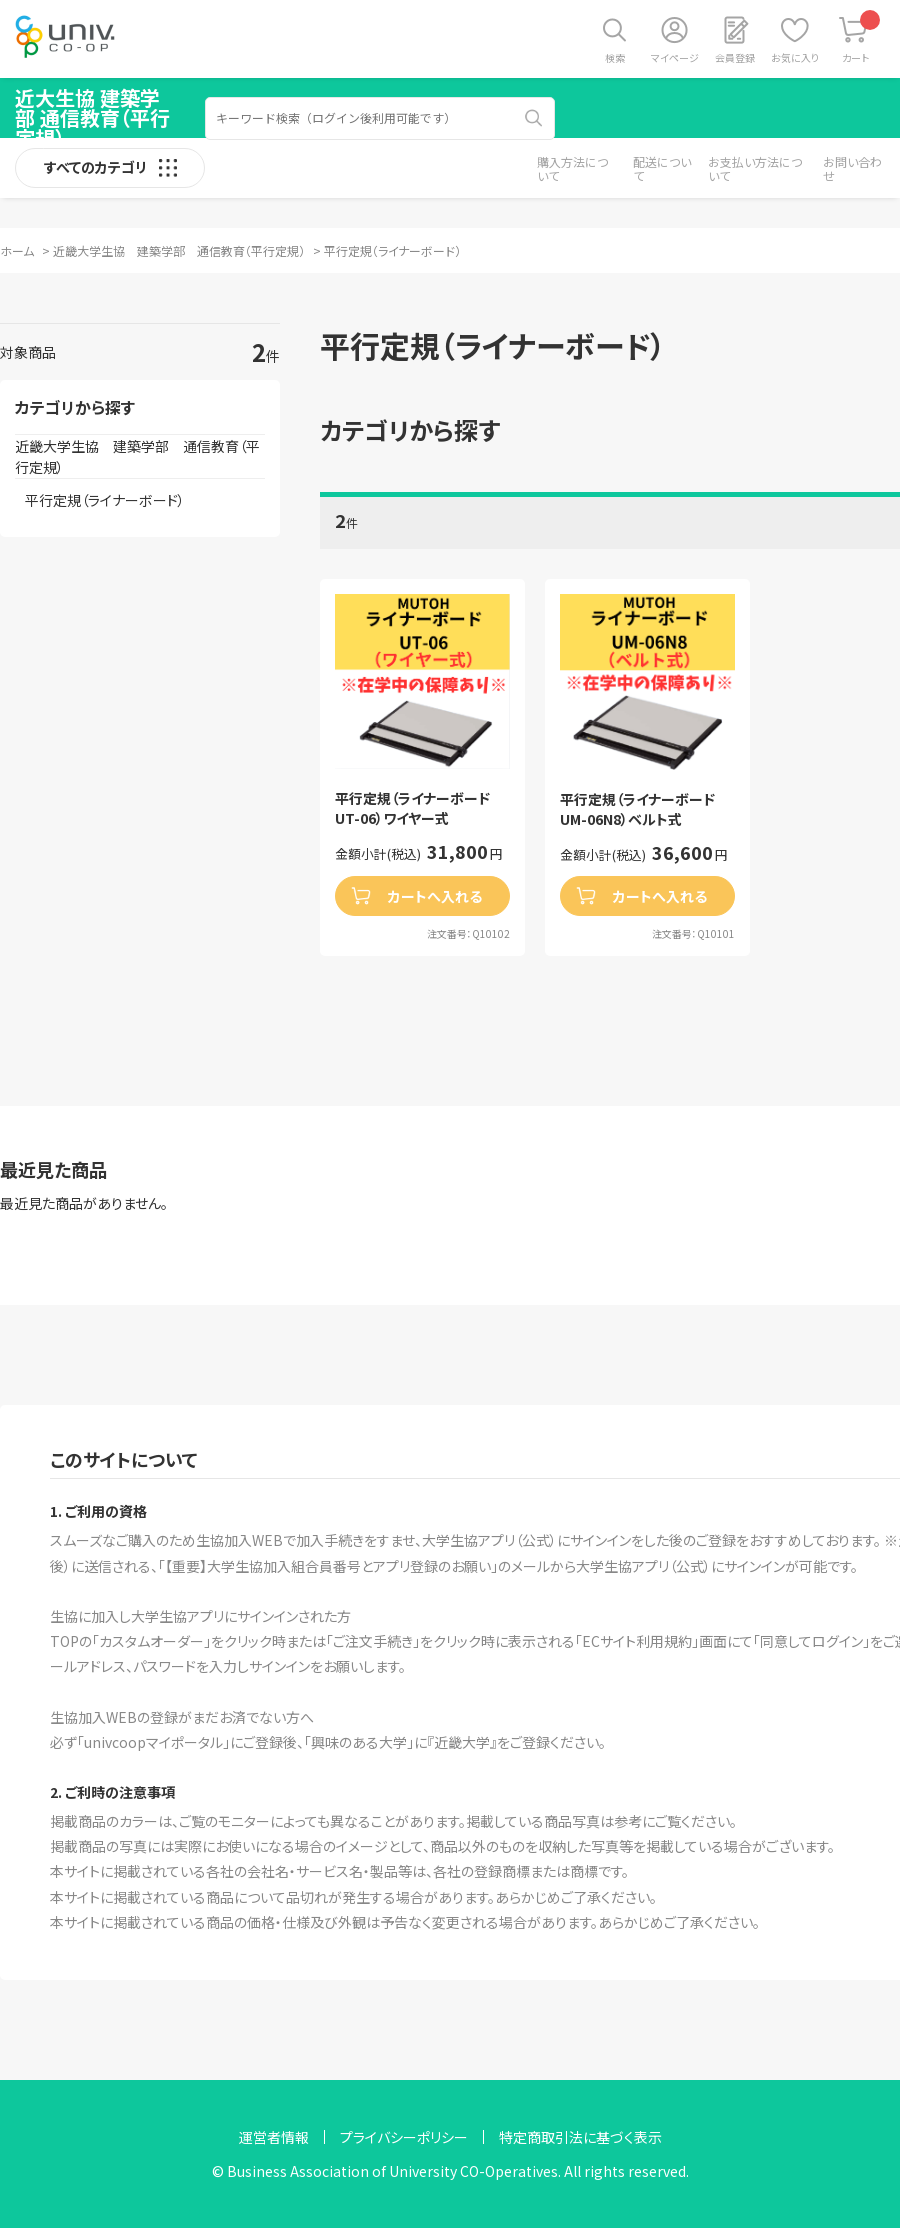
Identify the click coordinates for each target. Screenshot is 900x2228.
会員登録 (735, 57)
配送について (662, 168)
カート (861, 37)
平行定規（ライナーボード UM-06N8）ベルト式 (644, 809)
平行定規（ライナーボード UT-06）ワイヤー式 (419, 808)
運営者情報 (274, 2137)
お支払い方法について (755, 168)
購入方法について (572, 168)
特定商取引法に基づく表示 (580, 2137)
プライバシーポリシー (404, 2137)
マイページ (675, 57)
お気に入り (795, 57)
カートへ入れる (435, 896)
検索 (615, 57)
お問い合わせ (852, 168)
